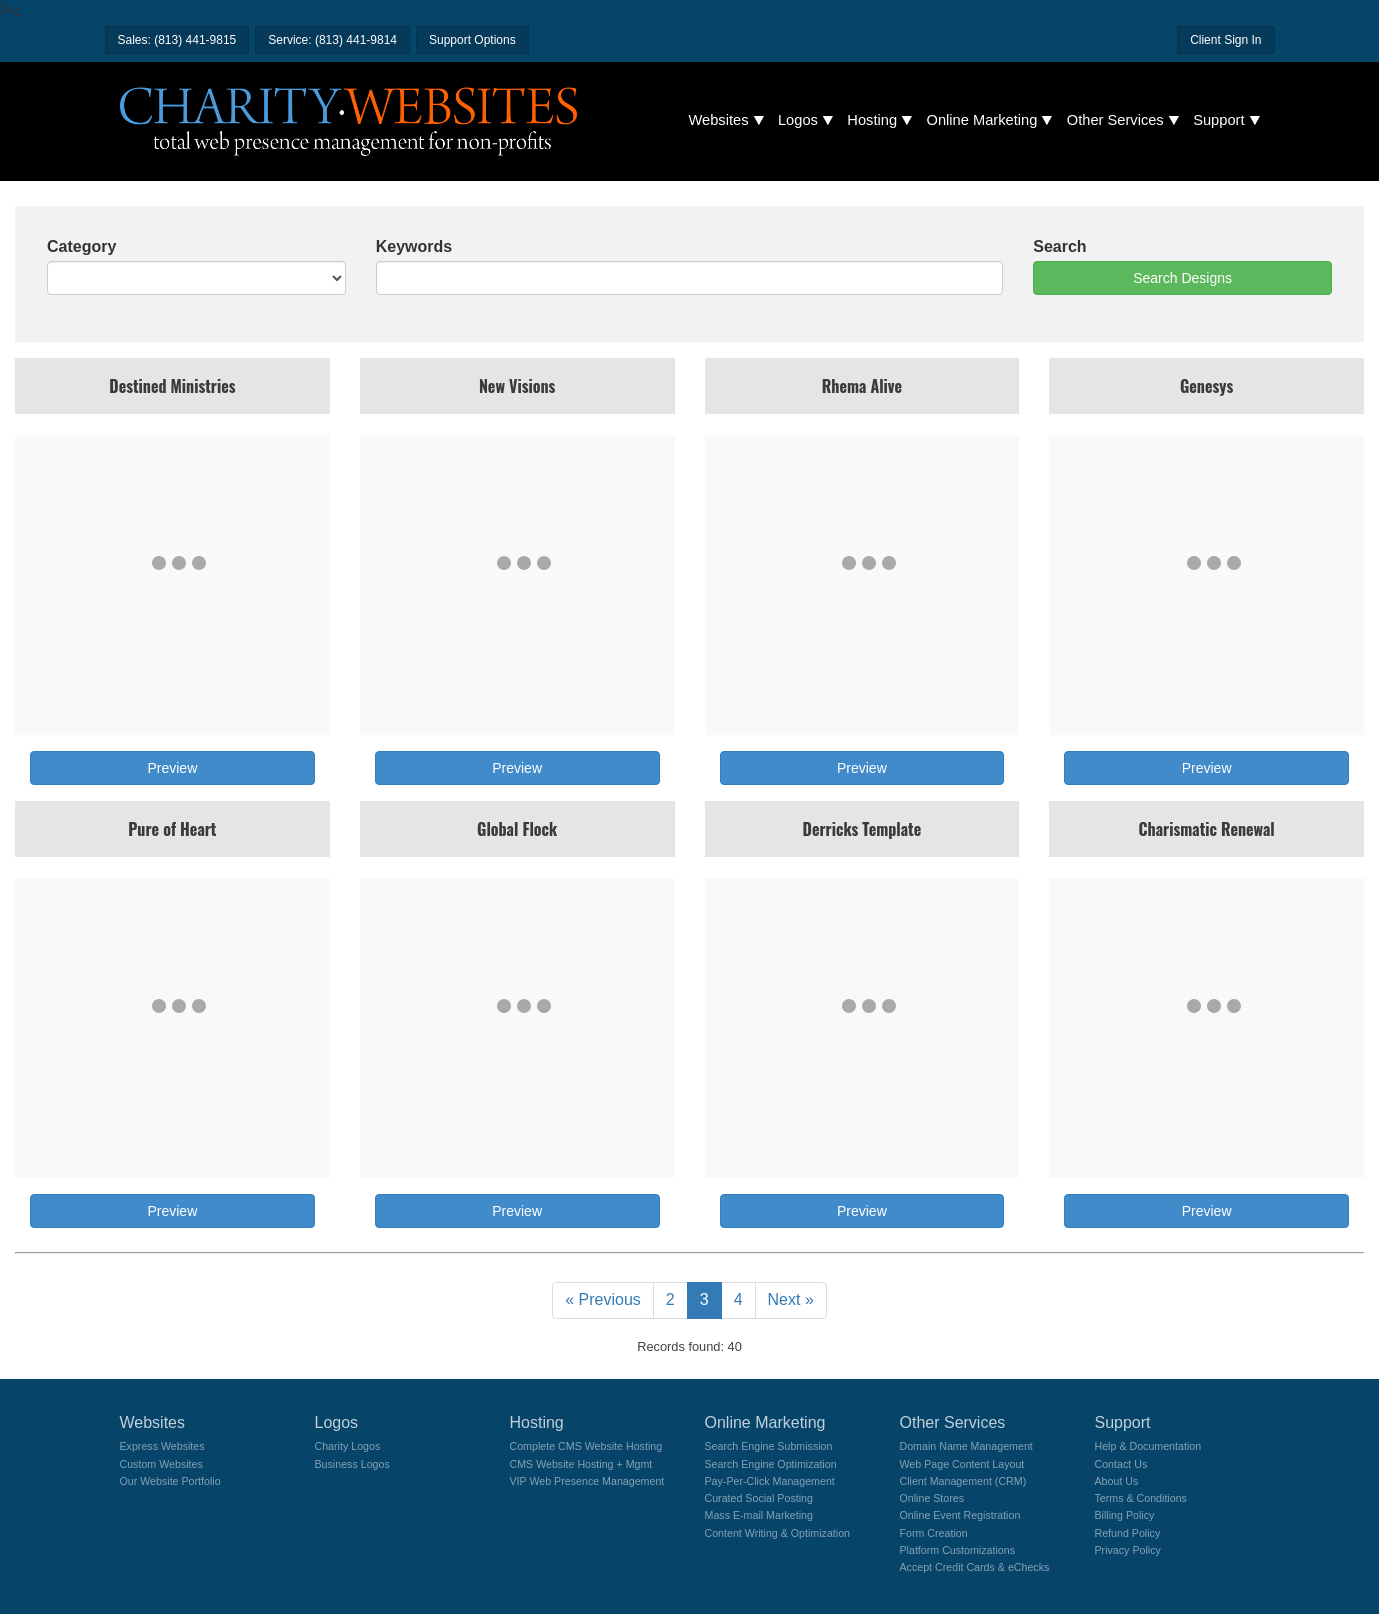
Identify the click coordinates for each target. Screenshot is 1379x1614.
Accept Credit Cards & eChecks (975, 1567)
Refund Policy (1128, 1533)
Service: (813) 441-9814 (332, 40)
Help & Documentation (1148, 1446)
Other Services (1115, 120)
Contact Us (1121, 1464)
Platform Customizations (957, 1550)
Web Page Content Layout (962, 1464)
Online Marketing (982, 120)
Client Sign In (1225, 40)
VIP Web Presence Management (587, 1481)
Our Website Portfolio (170, 1481)
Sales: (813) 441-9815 (177, 40)
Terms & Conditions (1141, 1498)
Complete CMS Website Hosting (586, 1446)
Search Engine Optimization (771, 1464)
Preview (172, 768)
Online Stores (932, 1498)
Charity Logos (348, 1446)
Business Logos (352, 1464)
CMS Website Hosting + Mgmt (581, 1464)
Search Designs (1182, 278)
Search (1059, 246)
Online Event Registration (960, 1515)
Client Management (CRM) (963, 1481)
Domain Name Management (966, 1446)
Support (1218, 120)
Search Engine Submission (769, 1446)
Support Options (472, 40)
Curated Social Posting (759, 1498)
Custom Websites (161, 1464)
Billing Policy (1125, 1515)
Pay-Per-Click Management (770, 1481)
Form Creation (934, 1533)
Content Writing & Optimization (778, 1533)
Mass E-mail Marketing (759, 1515)
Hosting (872, 120)
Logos (798, 120)
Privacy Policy (1128, 1550)
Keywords (414, 246)
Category (81, 246)
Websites (719, 120)
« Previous (603, 1299)
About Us (1117, 1481)
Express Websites (162, 1446)
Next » (791, 1299)
